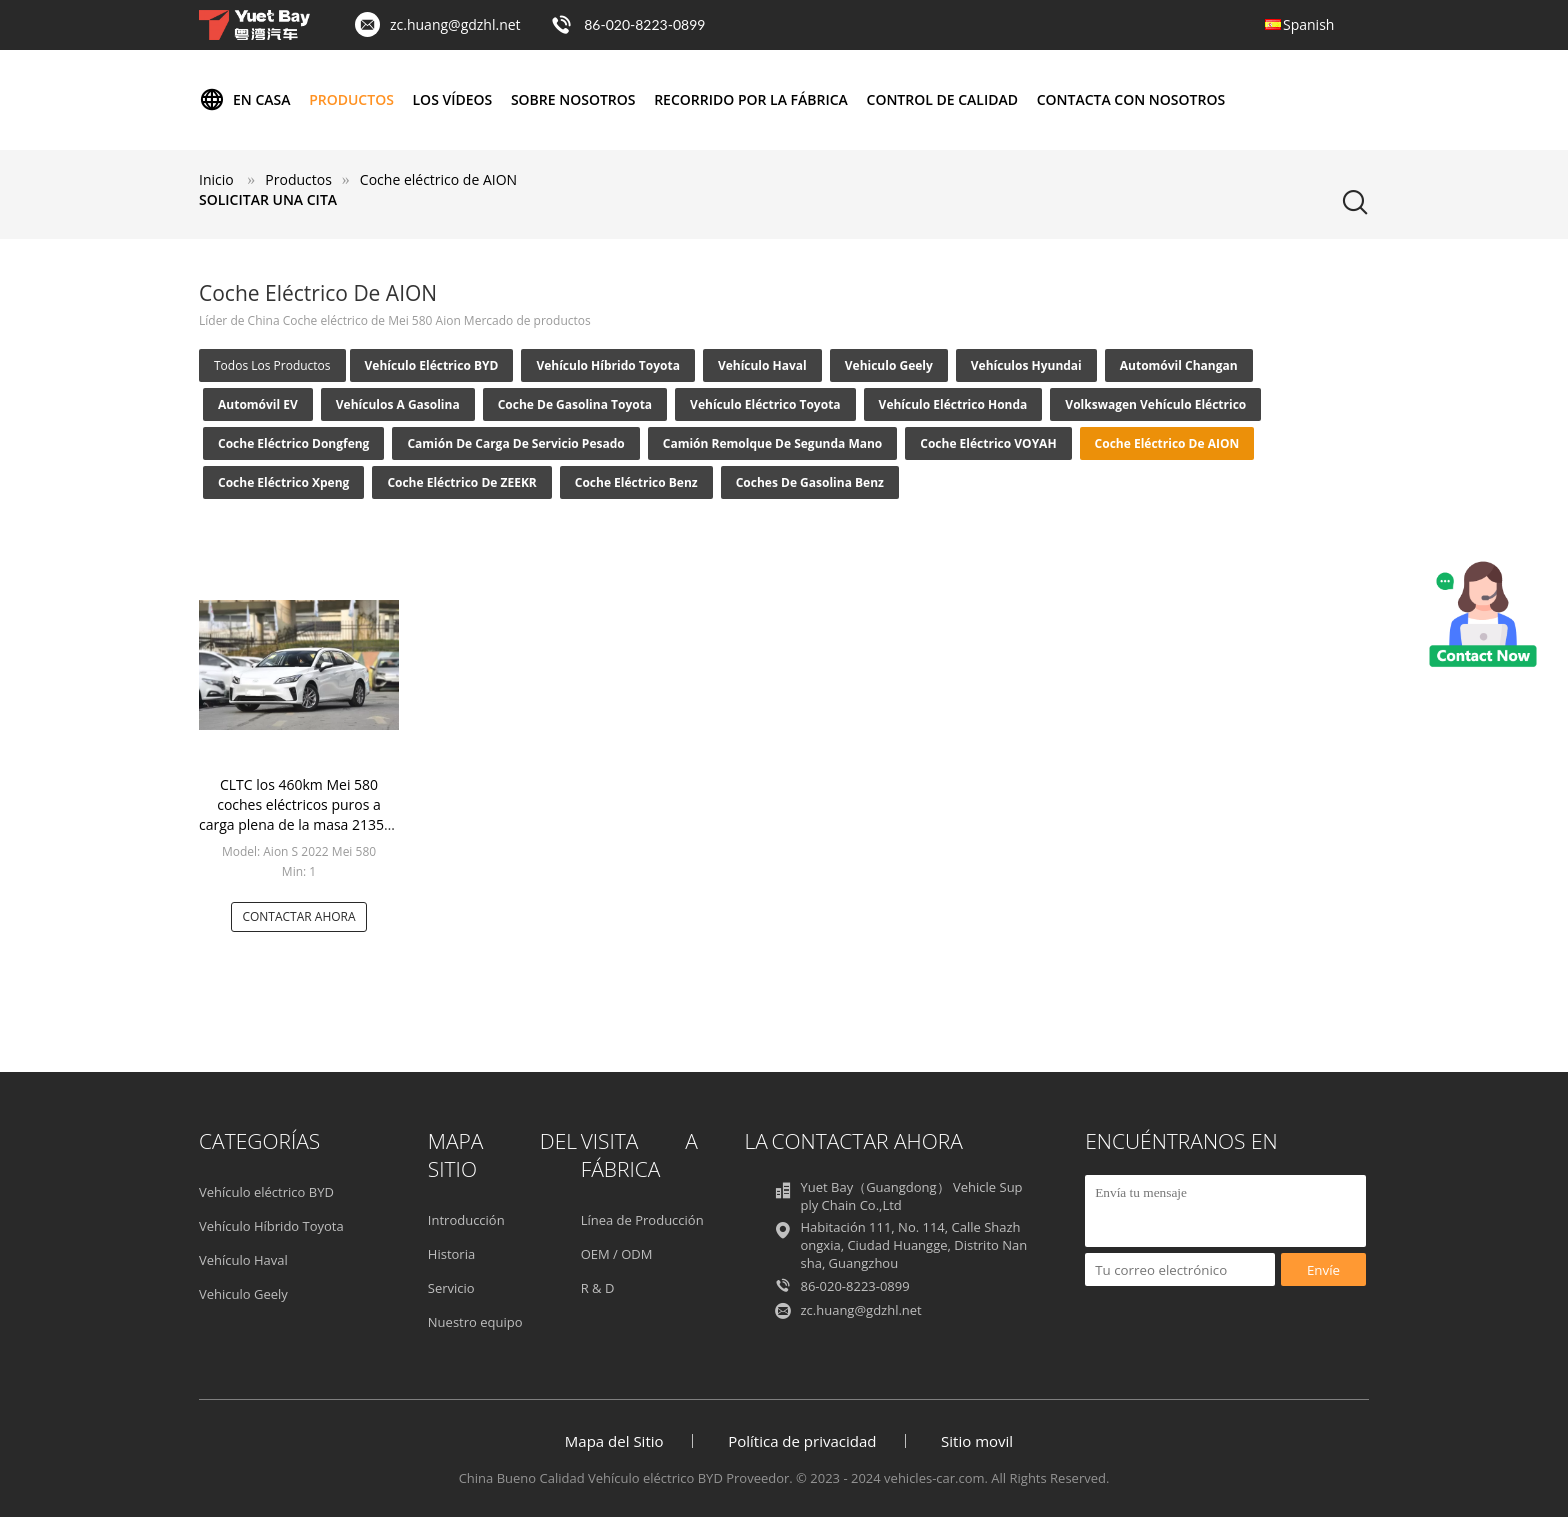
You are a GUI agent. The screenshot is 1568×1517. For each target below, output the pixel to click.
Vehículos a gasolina (398, 404)
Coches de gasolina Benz (810, 482)
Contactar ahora (298, 916)
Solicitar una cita (268, 199)
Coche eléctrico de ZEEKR (461, 482)
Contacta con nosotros (1131, 99)
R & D (598, 1288)
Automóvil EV (258, 404)
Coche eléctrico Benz (636, 482)
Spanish (1308, 24)
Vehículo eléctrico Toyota (765, 404)
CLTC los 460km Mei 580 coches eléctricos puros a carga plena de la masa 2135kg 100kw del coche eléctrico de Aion (299, 824)
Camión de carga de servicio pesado (515, 443)
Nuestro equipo (475, 1322)
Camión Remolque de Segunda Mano (773, 443)
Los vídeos (453, 99)
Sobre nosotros (573, 99)
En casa (245, 100)
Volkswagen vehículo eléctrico (1155, 404)
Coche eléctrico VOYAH (988, 443)
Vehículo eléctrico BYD (432, 365)
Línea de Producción (642, 1220)
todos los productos (272, 365)
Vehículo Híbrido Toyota (607, 365)
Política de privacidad (802, 1441)
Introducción (466, 1220)
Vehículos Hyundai (1026, 365)
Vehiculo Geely (889, 365)
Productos (351, 99)
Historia (451, 1254)
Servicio (451, 1288)
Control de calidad (942, 99)
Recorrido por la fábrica (751, 99)
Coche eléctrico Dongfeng (293, 443)
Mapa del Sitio (614, 1441)
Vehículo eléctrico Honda (953, 404)
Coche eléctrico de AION (1167, 443)
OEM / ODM (617, 1254)
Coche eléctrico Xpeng (283, 482)
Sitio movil (977, 1441)
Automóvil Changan (1179, 365)
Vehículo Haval (762, 365)
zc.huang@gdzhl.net (455, 24)
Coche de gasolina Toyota (575, 404)
